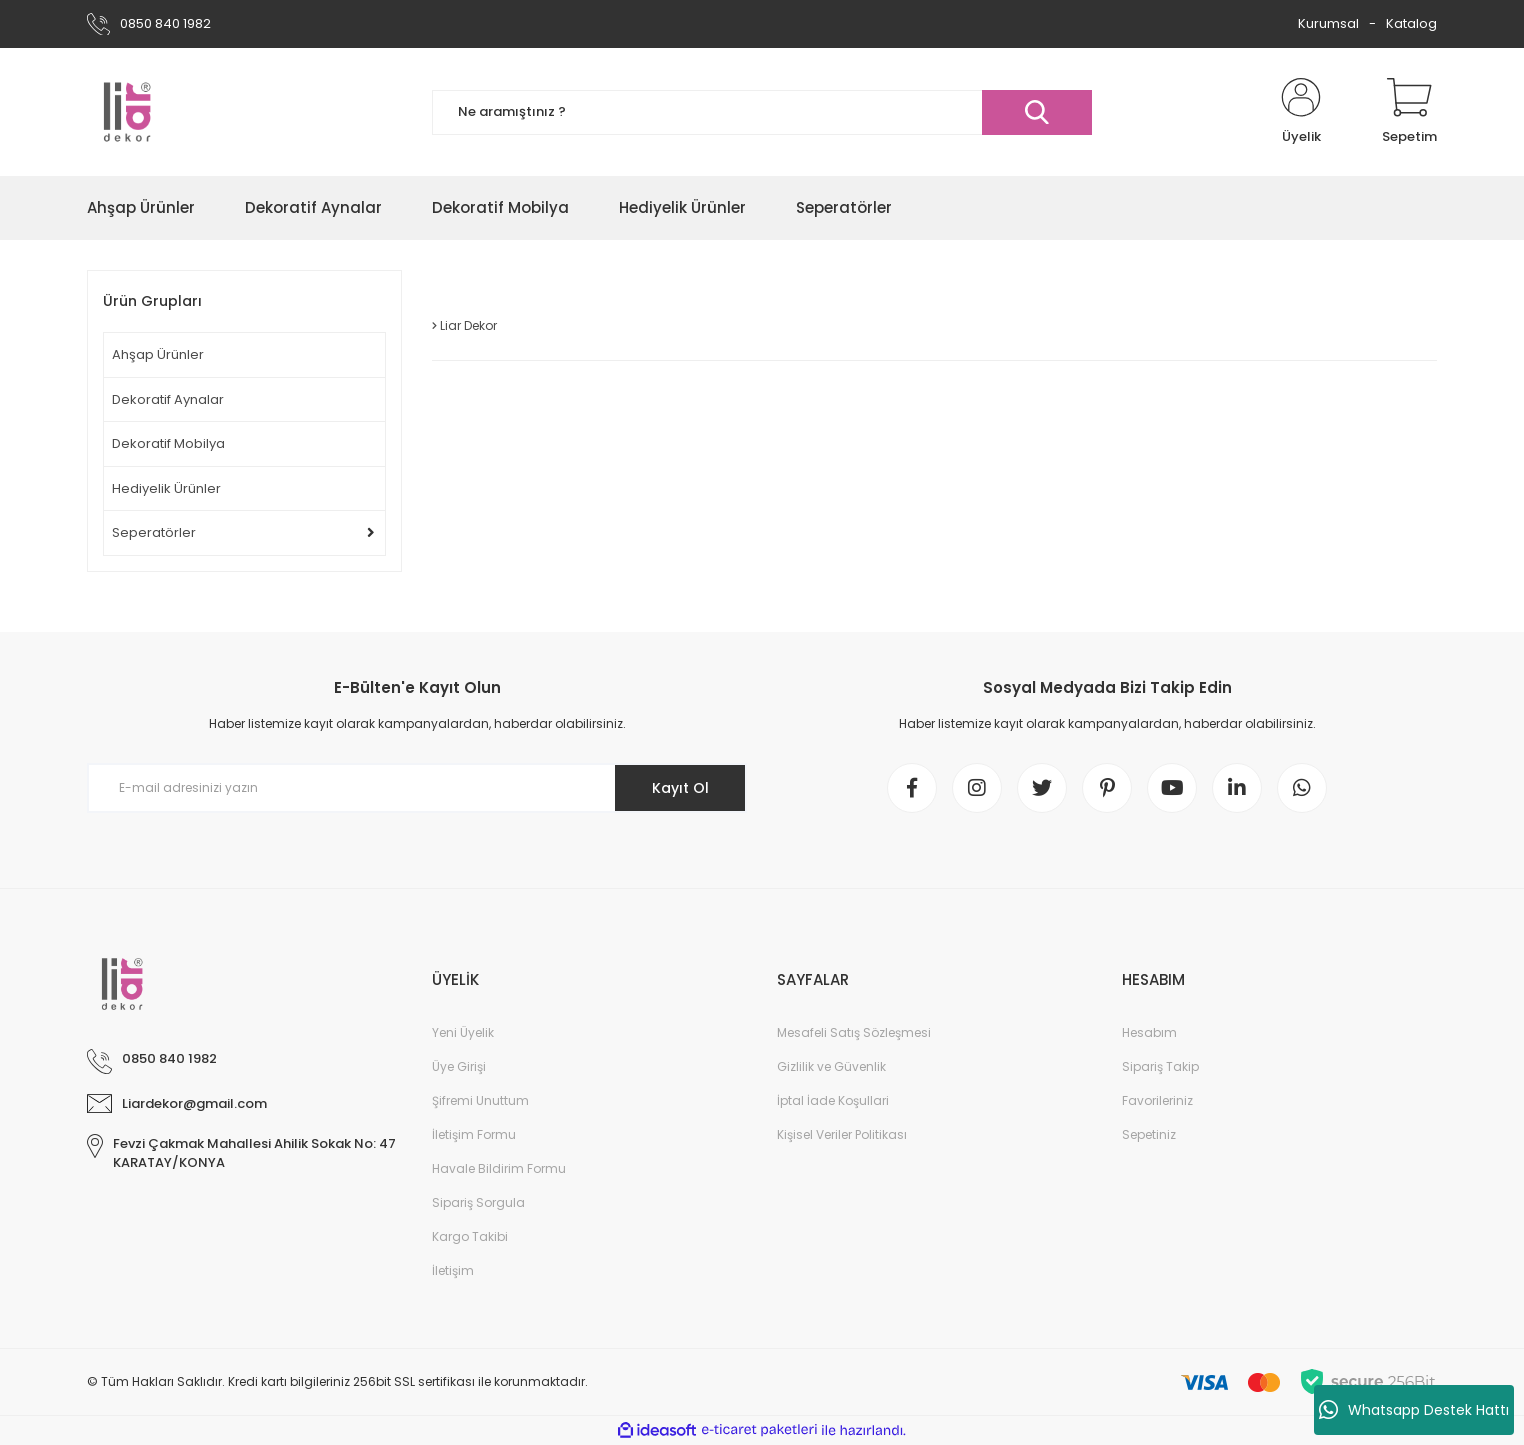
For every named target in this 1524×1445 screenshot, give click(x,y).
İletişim (453, 1270)
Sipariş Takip (1160, 1066)
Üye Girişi (459, 1066)
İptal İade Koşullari (833, 1100)
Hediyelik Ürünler (166, 488)
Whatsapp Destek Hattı (1414, 1410)
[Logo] (127, 112)
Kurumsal (1328, 23)
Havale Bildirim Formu (499, 1168)
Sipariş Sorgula (478, 1202)
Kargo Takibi (470, 1236)
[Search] (762, 112)
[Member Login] (1301, 112)
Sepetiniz (1149, 1134)
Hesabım (1149, 1032)
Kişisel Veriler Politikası (842, 1134)
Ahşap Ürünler (158, 354)
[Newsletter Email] (417, 788)
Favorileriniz (1157, 1100)
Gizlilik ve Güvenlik (831, 1066)
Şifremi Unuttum (480, 1100)
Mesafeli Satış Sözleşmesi (854, 1032)
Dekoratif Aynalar (168, 399)
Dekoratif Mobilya (168, 443)
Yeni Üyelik (463, 1032)
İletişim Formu (474, 1134)
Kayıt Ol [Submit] (680, 788)
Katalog (1411, 23)
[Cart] (1409, 112)
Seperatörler (154, 532)
